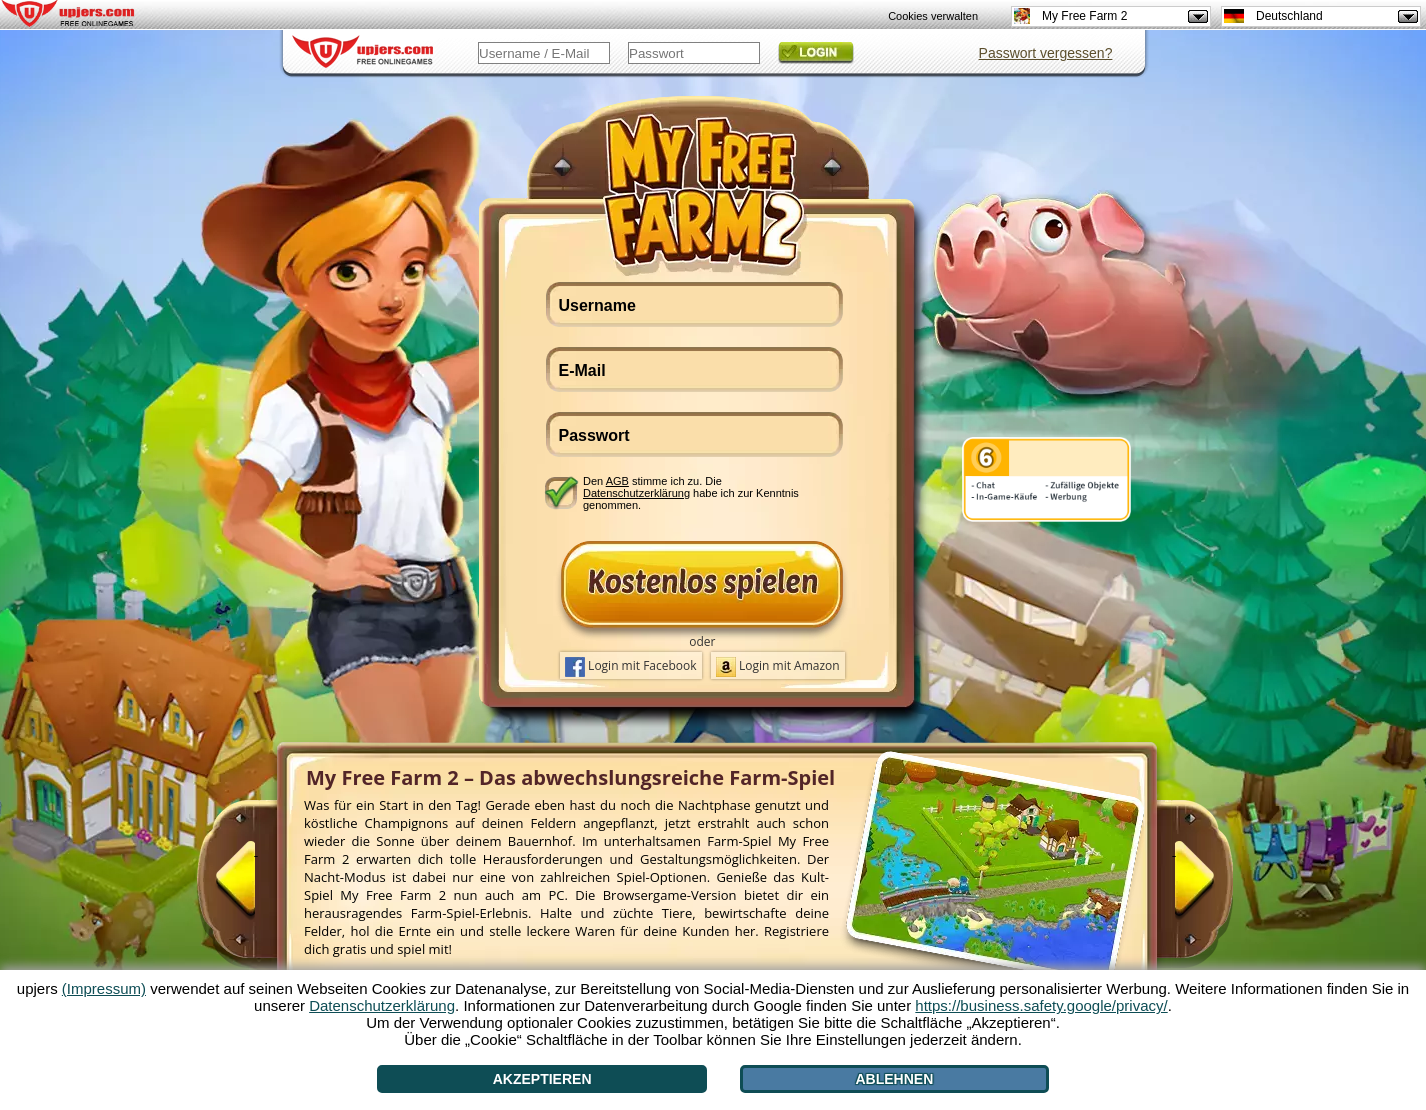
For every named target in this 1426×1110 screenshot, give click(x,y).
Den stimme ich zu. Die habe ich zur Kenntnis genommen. (691, 492)
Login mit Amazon (778, 667)
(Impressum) (104, 988)
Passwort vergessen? (1046, 53)
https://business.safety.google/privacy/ (1041, 1005)
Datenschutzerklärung (636, 493)
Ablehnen (895, 1079)
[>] (1174, 887)
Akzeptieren (542, 1079)
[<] (256, 887)
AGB (617, 481)
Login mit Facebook (631, 667)
